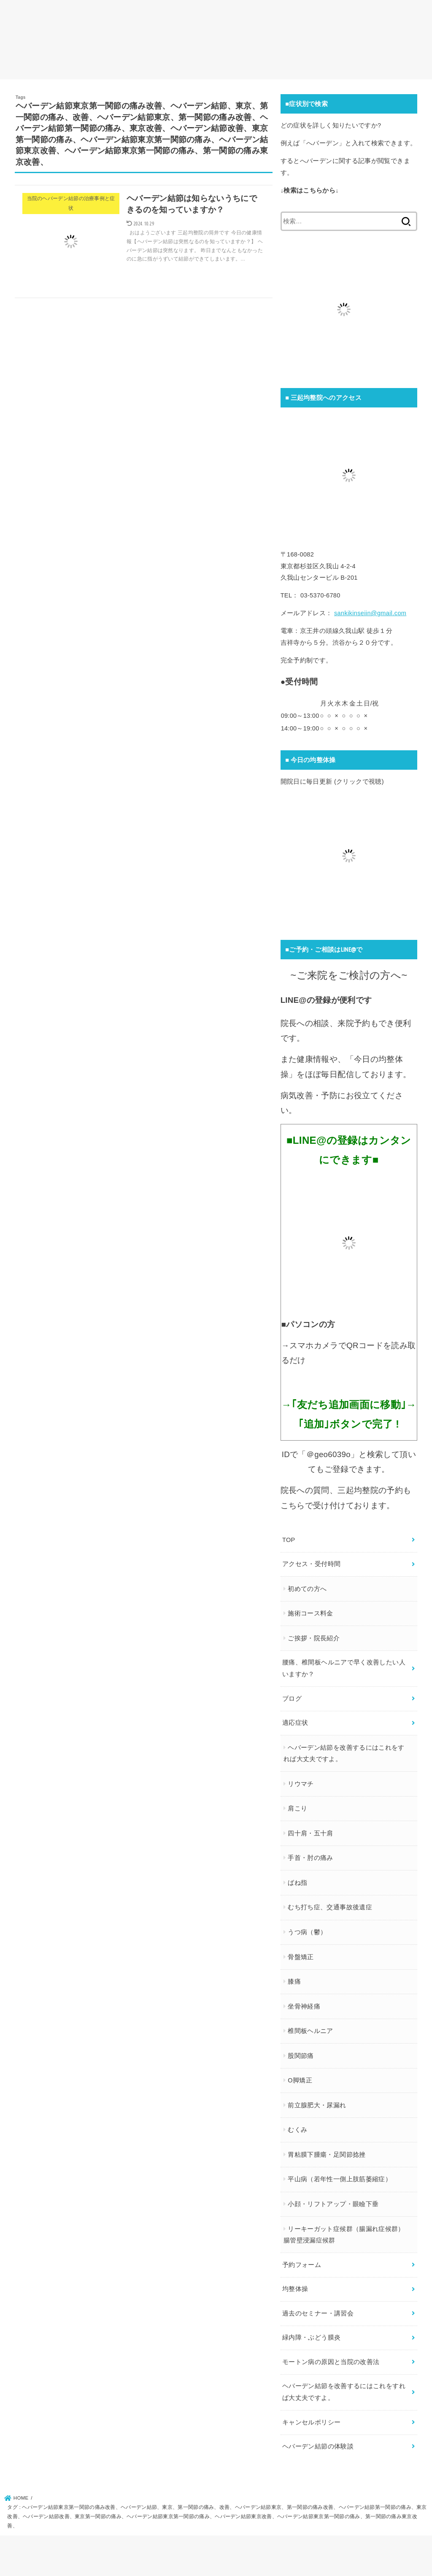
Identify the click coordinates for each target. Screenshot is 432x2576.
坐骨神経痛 (304, 2006)
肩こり (297, 1808)
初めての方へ (307, 1588)
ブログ (292, 1698)
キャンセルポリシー (311, 2422)
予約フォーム (301, 2264)
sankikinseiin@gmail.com (370, 613)
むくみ (297, 2129)
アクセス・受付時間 (311, 1564)
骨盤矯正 (300, 1957)
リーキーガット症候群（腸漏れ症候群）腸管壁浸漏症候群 (344, 2235)
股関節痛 (300, 2055)
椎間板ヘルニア (310, 2031)
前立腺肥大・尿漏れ (317, 2105)
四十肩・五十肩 (310, 1833)
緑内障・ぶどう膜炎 (311, 2337)
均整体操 (295, 2289)
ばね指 (297, 1882)
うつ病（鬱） (307, 1932)
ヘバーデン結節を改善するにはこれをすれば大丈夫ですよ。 (344, 1753)
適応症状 (295, 1722)
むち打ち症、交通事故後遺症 (330, 1907)
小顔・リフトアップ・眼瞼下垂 (333, 2204)
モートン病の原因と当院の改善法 (330, 2362)
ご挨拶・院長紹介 (314, 1638)
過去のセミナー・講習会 (318, 2313)
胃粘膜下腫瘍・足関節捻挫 (326, 2154)
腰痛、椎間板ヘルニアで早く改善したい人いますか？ (343, 1668)
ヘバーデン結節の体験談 (318, 2446)
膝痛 (294, 1981)
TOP (288, 1539)
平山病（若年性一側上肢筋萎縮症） (340, 2179)
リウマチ (300, 1784)
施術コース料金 (310, 1613)
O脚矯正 (300, 2080)
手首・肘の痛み (310, 1857)
